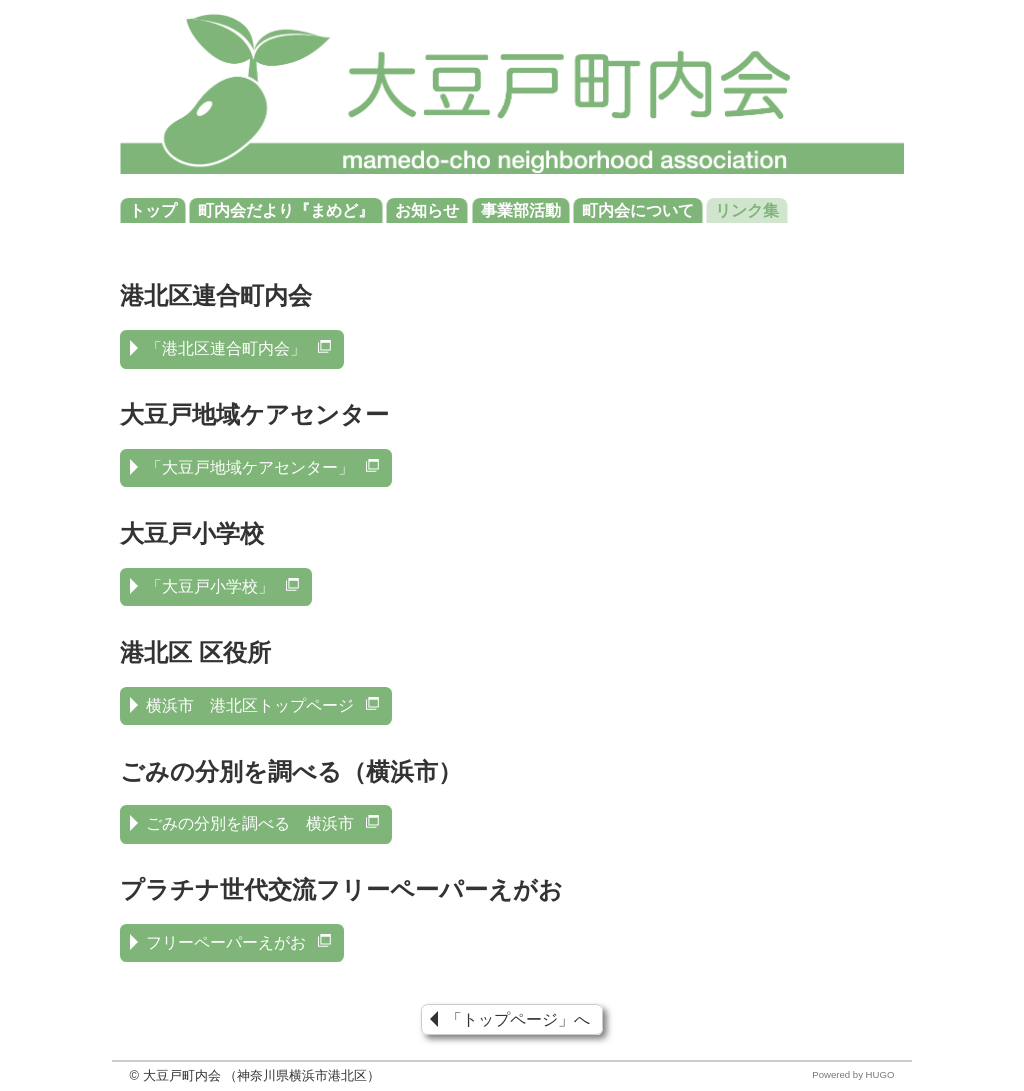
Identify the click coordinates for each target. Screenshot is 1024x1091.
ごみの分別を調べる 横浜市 (264, 823)
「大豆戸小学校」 (224, 586)
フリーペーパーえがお (240, 942)
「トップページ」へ (518, 1019)
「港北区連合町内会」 (240, 348)
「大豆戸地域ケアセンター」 (264, 467)
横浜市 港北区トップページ (264, 705)
